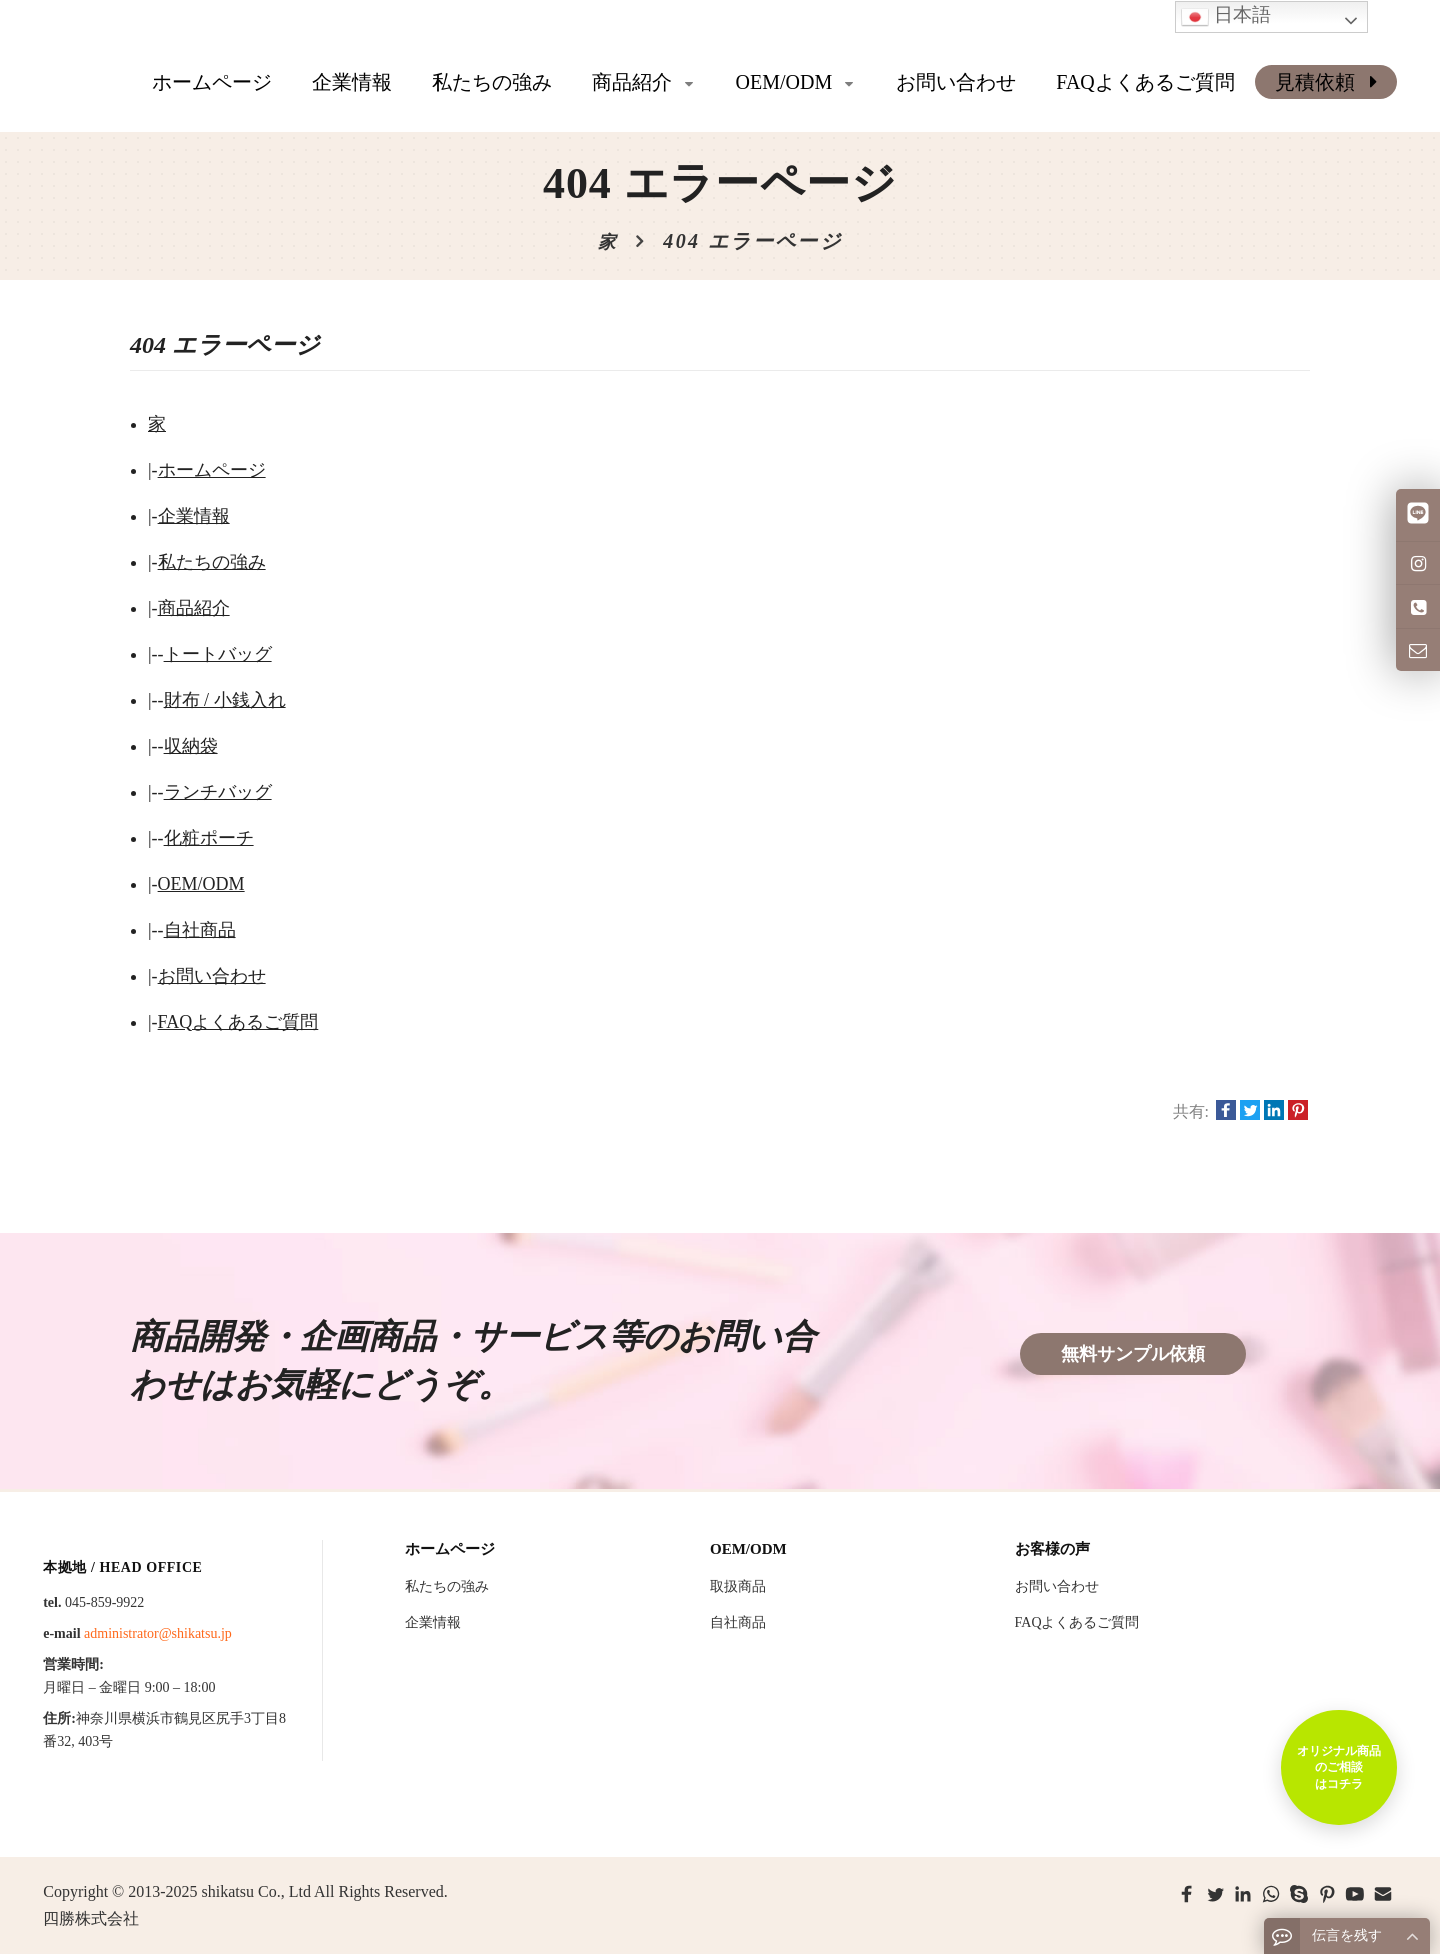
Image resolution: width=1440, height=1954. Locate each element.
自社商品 (200, 930)
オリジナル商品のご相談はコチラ (1338, 1766)
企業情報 (194, 516)
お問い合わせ (212, 976)
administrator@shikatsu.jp (158, 1633)
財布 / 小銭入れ (225, 700)
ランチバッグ (218, 792)
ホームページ (212, 82)
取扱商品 (738, 1586)
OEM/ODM (201, 884)
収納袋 (191, 746)
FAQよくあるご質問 (238, 1022)
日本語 (1226, 16)
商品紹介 (194, 608)
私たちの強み (212, 562)
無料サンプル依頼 (1133, 1354)
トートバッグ (218, 654)
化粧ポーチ (209, 838)
